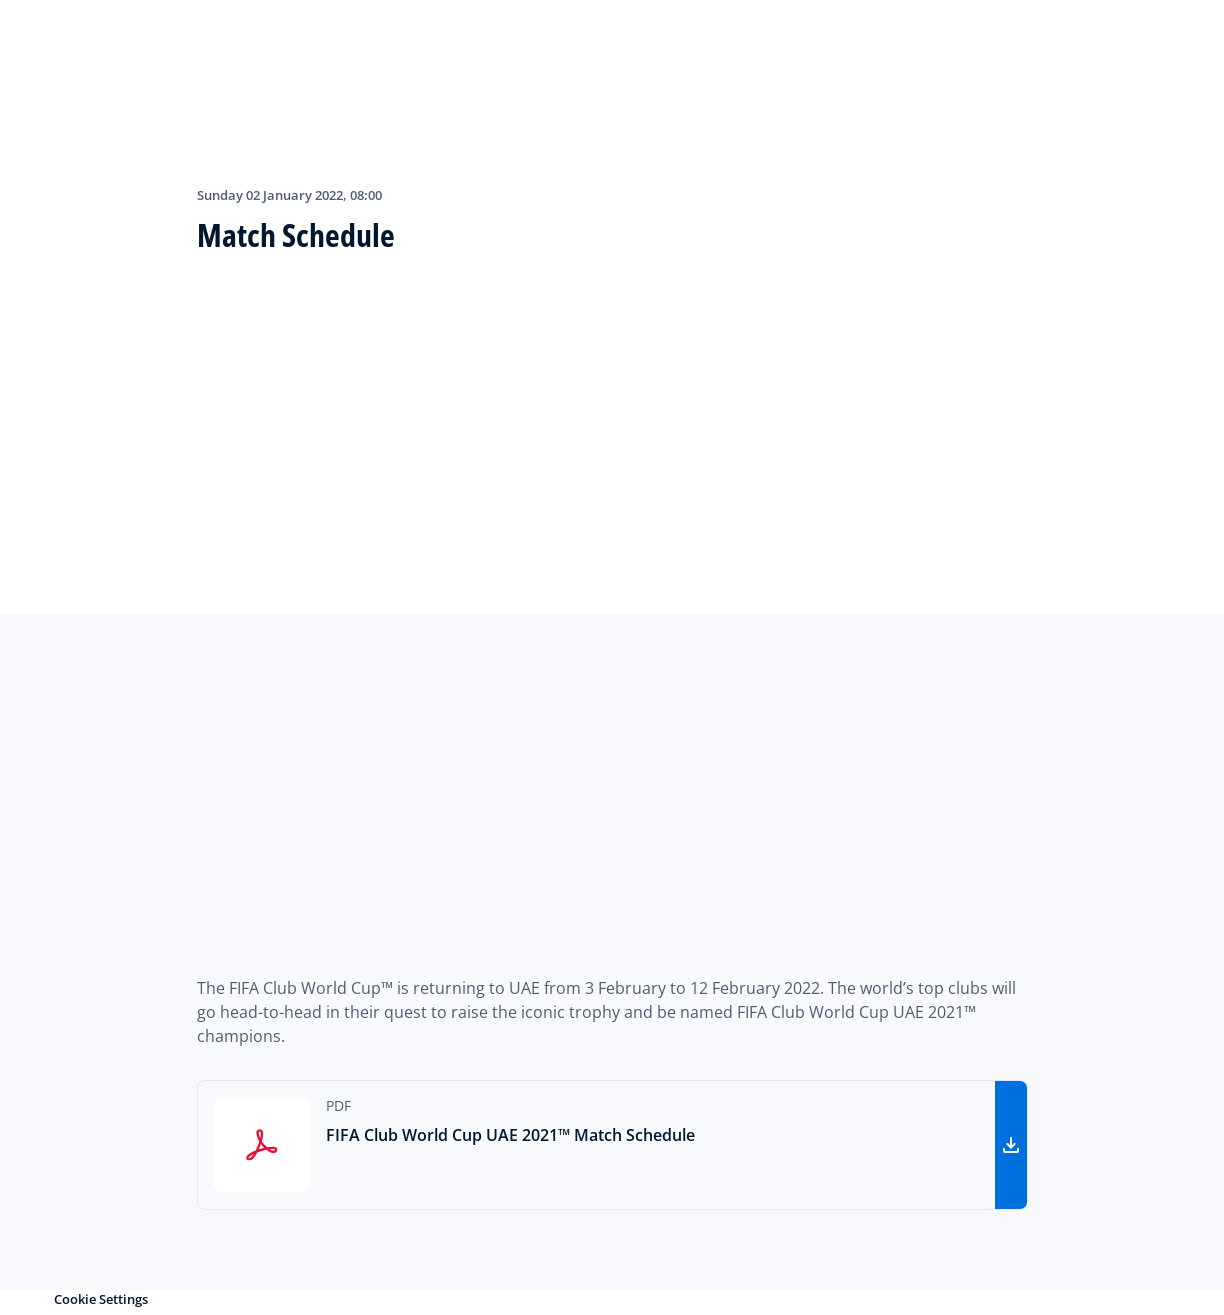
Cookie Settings (101, 1299)
